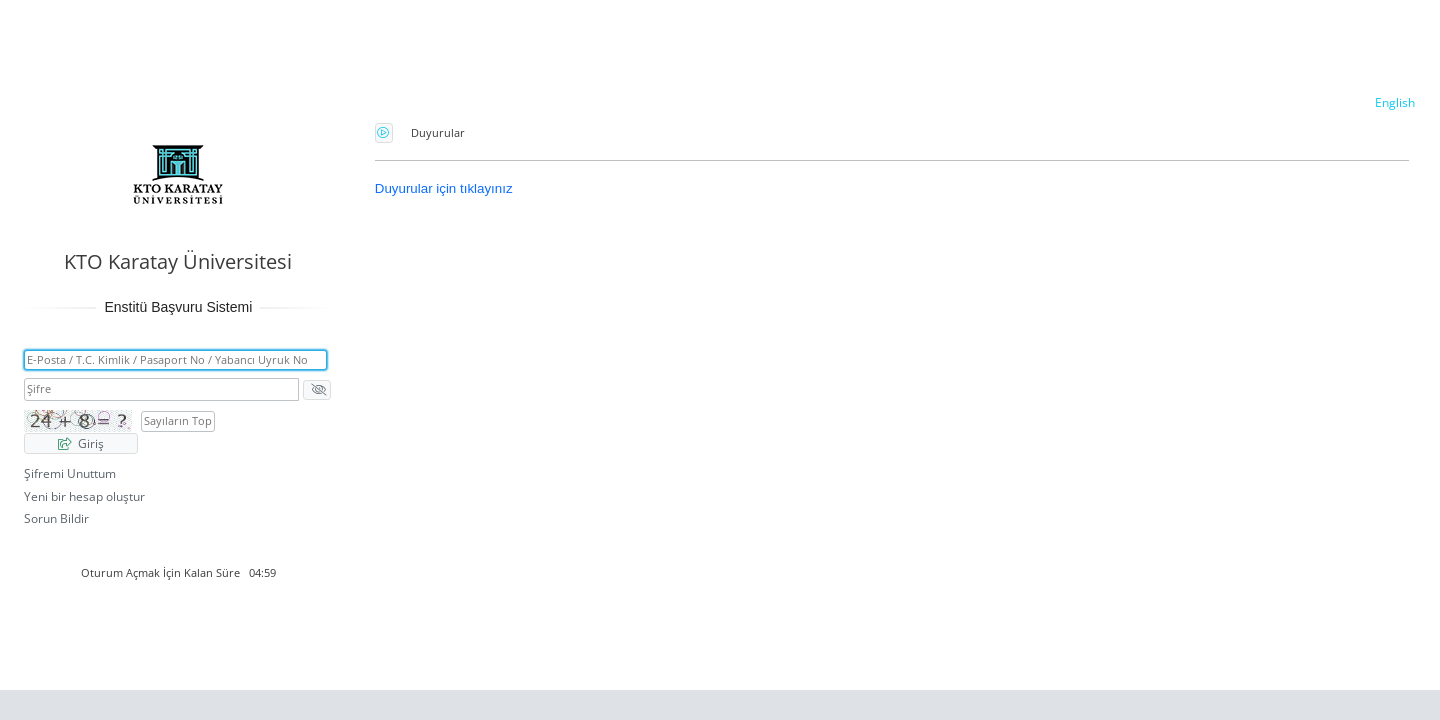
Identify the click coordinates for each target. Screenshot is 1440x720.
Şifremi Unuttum (70, 474)
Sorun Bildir (56, 518)
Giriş (81, 443)
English (1395, 102)
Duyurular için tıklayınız (444, 188)
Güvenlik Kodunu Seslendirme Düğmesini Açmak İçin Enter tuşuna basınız (384, 132)
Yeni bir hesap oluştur (84, 496)
